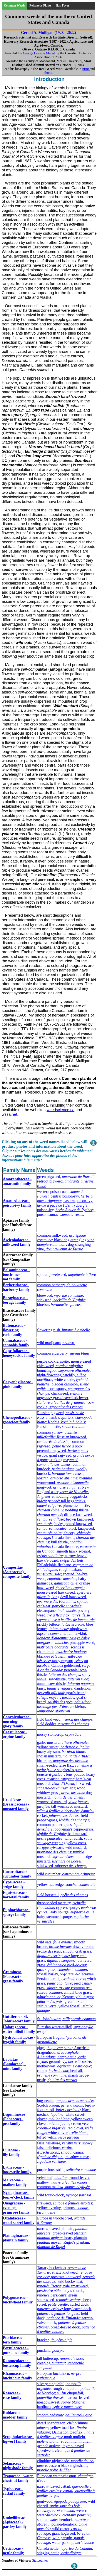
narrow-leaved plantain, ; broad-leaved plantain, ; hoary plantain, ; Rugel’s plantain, (63, 2237)
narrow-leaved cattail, (66, 2491)
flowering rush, (63, 1330)
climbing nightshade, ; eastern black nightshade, (65, 2465)
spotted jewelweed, (66, 1274)
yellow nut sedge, (66, 1884)
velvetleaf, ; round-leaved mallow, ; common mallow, (63, 2182)
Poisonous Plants (40, 5)
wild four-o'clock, (64, 2195)
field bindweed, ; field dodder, (65, 1721)
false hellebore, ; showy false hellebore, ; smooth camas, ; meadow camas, (64, 2152)
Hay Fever (62, 5)
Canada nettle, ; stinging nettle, (65, 2550)
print (86, 69)
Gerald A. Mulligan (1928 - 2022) (48, 32)
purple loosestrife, (66, 2169)
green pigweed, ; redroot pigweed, (65, 1181)
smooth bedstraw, (64, 2415)
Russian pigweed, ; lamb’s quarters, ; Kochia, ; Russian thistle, (64, 1420)
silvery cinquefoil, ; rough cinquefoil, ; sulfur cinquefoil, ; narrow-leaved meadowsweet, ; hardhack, (66, 2395)
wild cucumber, (66, 1874)
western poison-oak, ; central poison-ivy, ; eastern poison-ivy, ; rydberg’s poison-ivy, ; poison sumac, (66, 1203)
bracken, (54, 2340)
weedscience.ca (60, 1110)
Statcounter (40, 2560)
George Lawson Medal (39, 53)
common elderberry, (63, 1353)
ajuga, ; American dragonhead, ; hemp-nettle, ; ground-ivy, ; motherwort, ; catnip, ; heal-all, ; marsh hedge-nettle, (64, 2064)
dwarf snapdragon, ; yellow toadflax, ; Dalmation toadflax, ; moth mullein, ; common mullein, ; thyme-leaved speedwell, (66, 2439)
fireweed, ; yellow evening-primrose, (65, 2207)
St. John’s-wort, (66, 2019)
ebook (48, 73)
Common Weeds (14, 5)
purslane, (51, 2350)
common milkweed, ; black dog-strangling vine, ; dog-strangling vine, (66, 1242)
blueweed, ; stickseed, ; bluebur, (61, 1300)
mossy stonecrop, (59, 1734)
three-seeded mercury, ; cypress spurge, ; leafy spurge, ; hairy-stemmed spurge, (66, 1912)
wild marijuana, (56, 1343)
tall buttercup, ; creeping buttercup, (60, 2363)
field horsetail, (62, 1895)
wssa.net (9, 1114)
